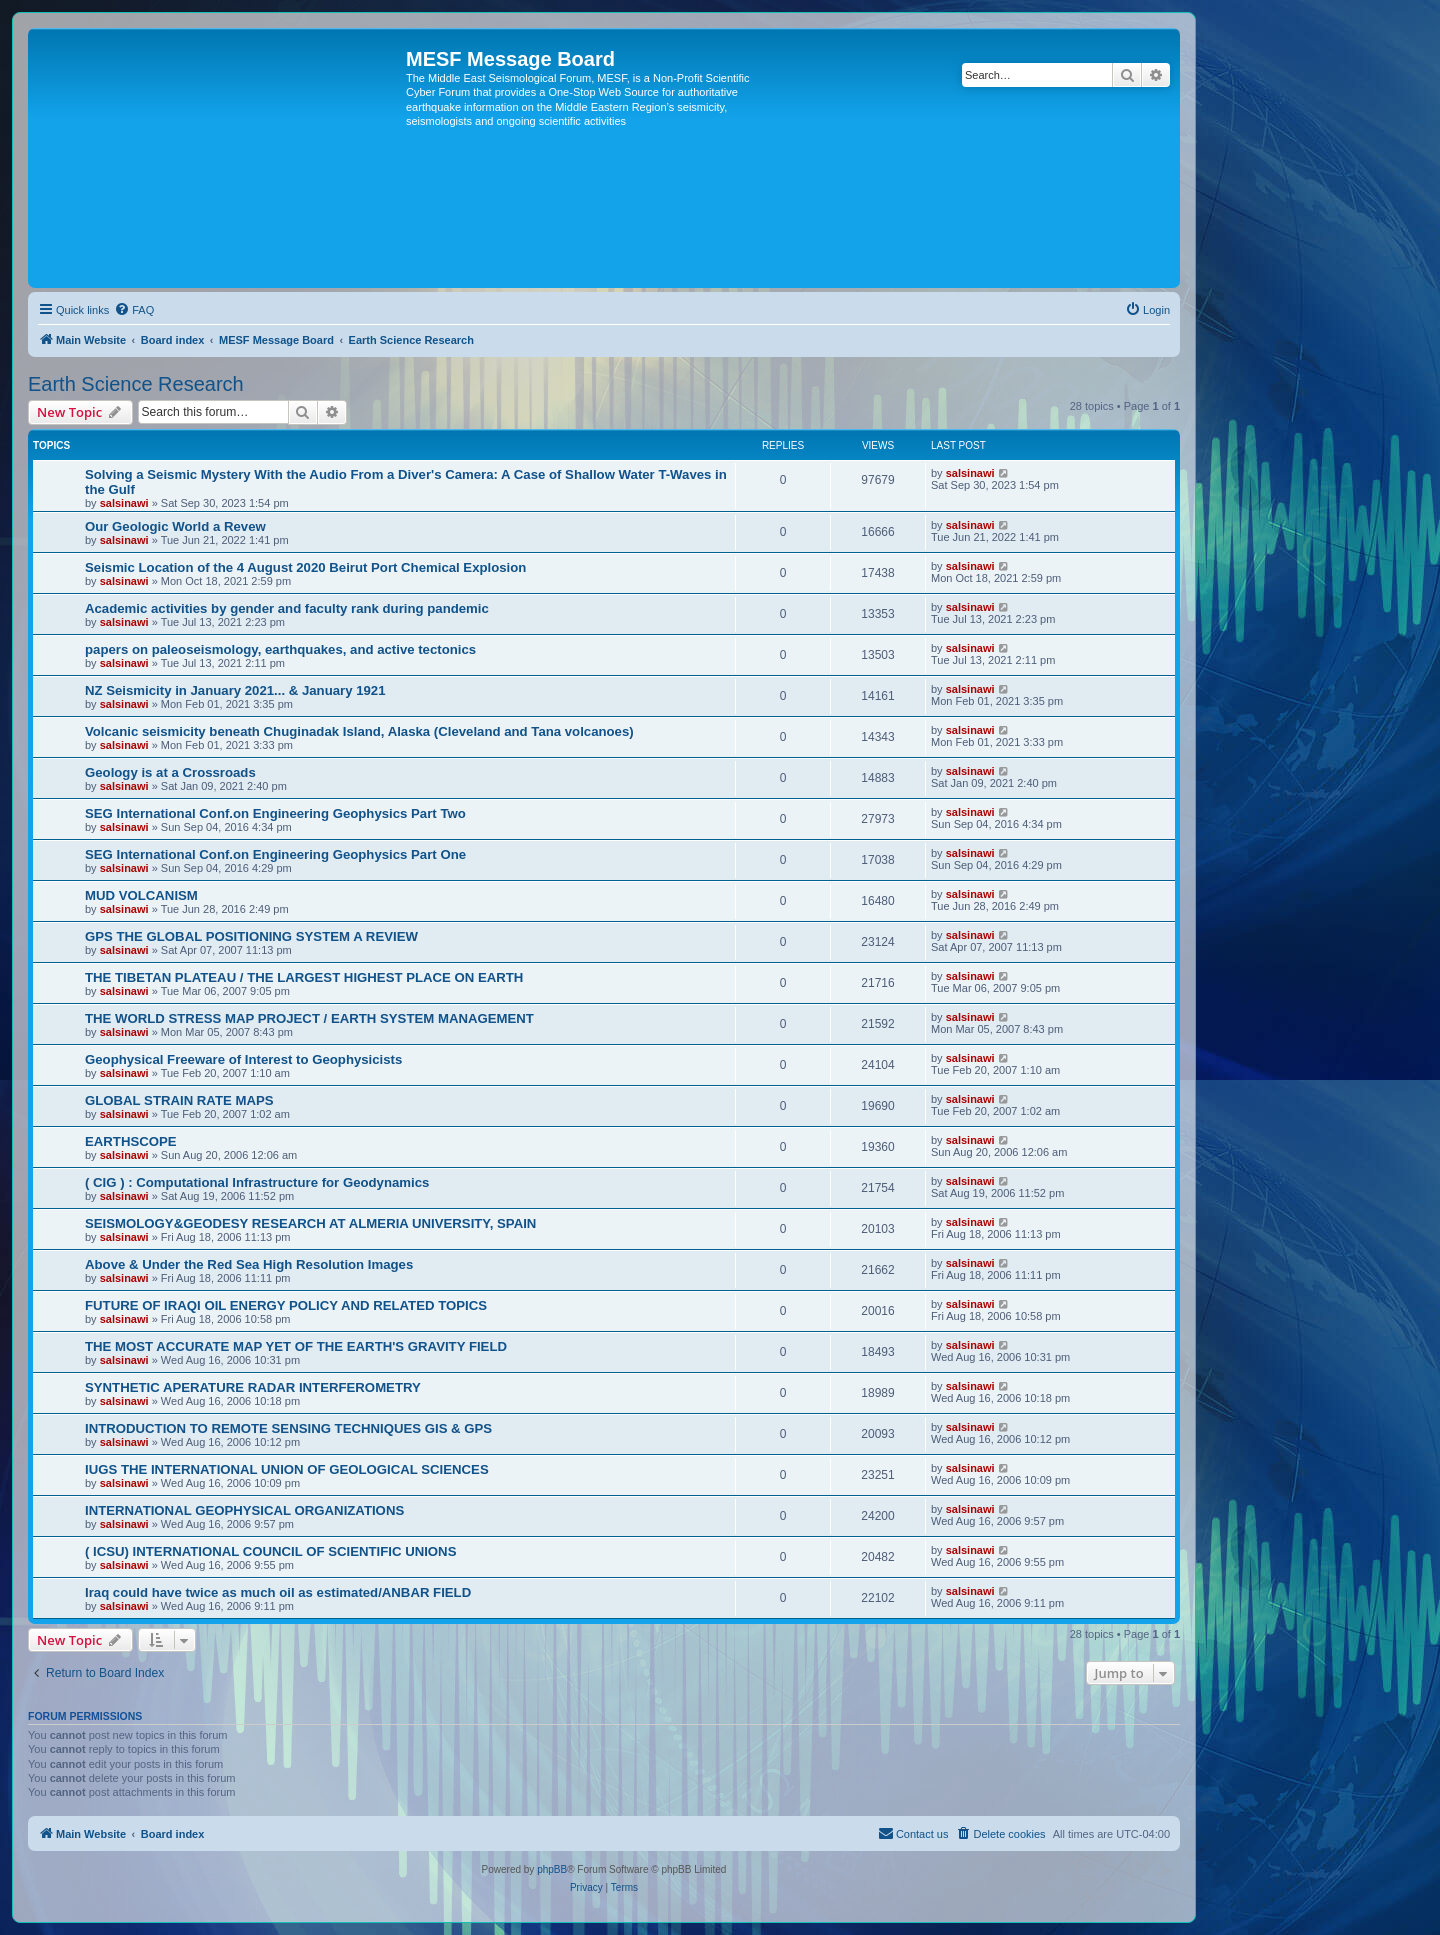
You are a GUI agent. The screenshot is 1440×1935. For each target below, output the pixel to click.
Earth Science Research (136, 384)
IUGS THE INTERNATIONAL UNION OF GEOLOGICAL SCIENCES (287, 1469)
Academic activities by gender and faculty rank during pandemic (287, 608)
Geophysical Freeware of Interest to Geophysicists (243, 1059)
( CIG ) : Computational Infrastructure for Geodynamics (257, 1182)
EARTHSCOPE (131, 1141)
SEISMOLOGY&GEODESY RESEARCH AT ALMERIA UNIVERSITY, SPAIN (310, 1223)
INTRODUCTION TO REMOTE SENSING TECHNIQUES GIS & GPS (288, 1428)
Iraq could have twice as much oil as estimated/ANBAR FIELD (278, 1592)
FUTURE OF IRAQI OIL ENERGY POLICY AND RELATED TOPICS (286, 1305)
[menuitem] (134, 310)
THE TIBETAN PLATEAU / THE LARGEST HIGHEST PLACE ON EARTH (304, 977)
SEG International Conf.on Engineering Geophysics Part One (275, 854)
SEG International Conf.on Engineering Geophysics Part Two (275, 813)
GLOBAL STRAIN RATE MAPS (179, 1100)
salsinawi (124, 503)
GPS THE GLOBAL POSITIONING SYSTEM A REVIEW (251, 936)
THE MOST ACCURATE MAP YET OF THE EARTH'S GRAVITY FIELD (296, 1346)
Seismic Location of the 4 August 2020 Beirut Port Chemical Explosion (305, 567)
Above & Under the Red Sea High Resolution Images (249, 1264)
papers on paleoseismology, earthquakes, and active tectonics (280, 649)
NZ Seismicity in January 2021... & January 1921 (235, 690)
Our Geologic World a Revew (175, 526)
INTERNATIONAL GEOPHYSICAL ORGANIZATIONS (244, 1510)
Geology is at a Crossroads (170, 772)
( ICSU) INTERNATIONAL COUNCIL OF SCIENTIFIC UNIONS (270, 1551)
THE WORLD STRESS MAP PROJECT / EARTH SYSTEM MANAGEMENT (309, 1018)
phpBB (552, 1869)
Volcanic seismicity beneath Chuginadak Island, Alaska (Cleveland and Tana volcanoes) (359, 731)
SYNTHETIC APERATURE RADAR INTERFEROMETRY (253, 1387)
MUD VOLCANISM (141, 895)
